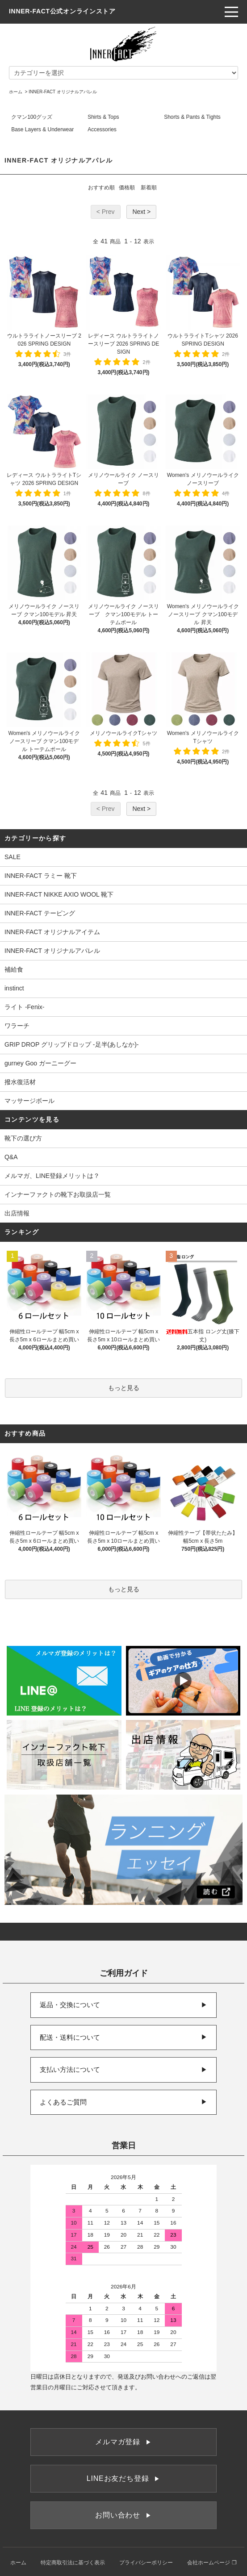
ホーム (15, 91)
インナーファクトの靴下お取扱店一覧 (57, 1194)
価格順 (127, 187)
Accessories (102, 129)
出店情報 (16, 1213)
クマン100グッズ (31, 117)
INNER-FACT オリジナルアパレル (63, 91)
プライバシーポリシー (146, 2562)
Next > (141, 211)
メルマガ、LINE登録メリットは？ (52, 1175)
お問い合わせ (123, 2515)
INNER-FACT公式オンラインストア (62, 11)
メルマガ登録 (123, 2442)
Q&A (11, 1157)
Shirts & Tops (103, 117)
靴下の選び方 (23, 1138)
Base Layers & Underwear (42, 129)
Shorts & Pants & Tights (192, 117)
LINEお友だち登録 (123, 2478)
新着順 (149, 187)
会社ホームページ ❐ (211, 2562)
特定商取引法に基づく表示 (73, 2562)
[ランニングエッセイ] (123, 1850)
